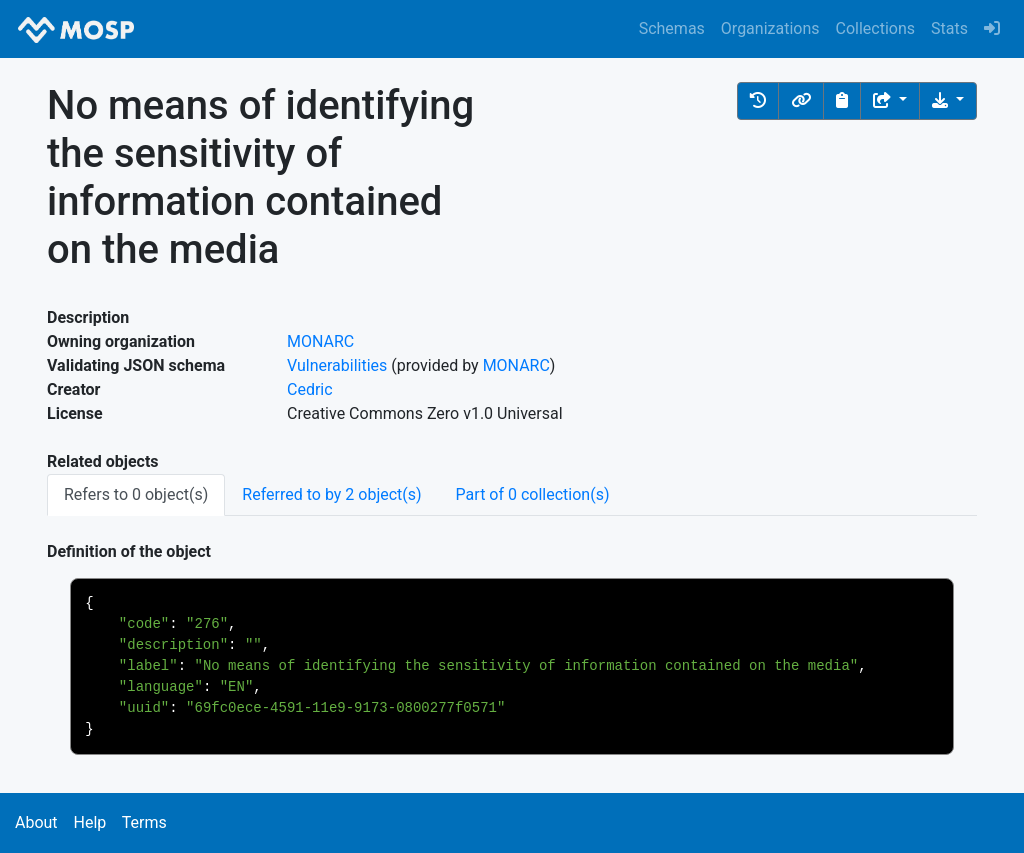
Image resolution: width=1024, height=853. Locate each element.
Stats (949, 28)
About (36, 822)
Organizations (770, 28)
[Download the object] (948, 101)
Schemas (672, 28)
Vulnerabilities (337, 365)
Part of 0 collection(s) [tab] (533, 494)
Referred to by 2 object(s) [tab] (331, 494)
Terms (144, 822)
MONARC (320, 341)
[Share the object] (890, 101)
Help (89, 822)
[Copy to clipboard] (842, 101)
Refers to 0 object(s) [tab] (136, 494)
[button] (758, 101)
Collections (876, 28)
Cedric (310, 389)
